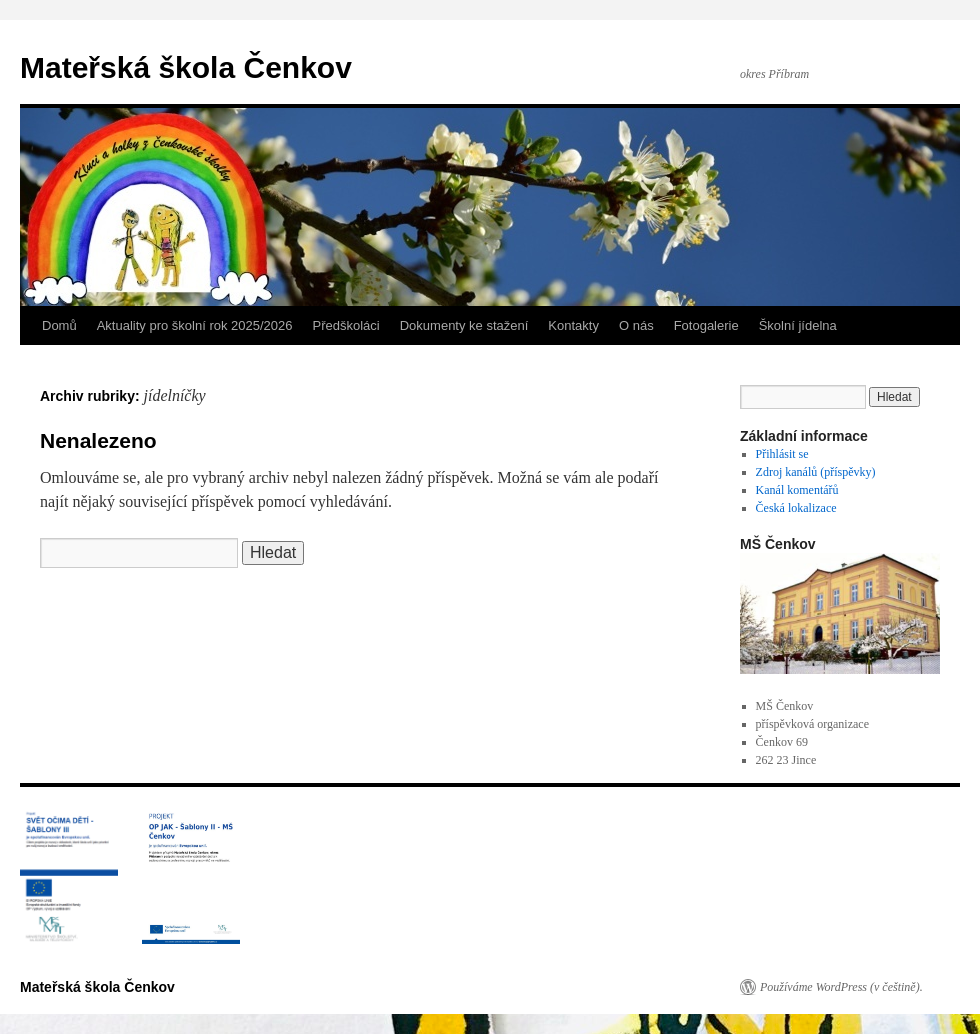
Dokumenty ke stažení (464, 325)
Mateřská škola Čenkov (186, 67)
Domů (59, 325)
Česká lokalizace (796, 508)
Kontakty (573, 325)
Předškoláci (346, 325)
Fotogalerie (706, 325)
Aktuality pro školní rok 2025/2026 (195, 325)
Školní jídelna (798, 325)
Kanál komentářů (797, 490)
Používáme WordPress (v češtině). (841, 987)
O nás (636, 325)
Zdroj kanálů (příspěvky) (816, 472)
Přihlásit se (782, 454)
